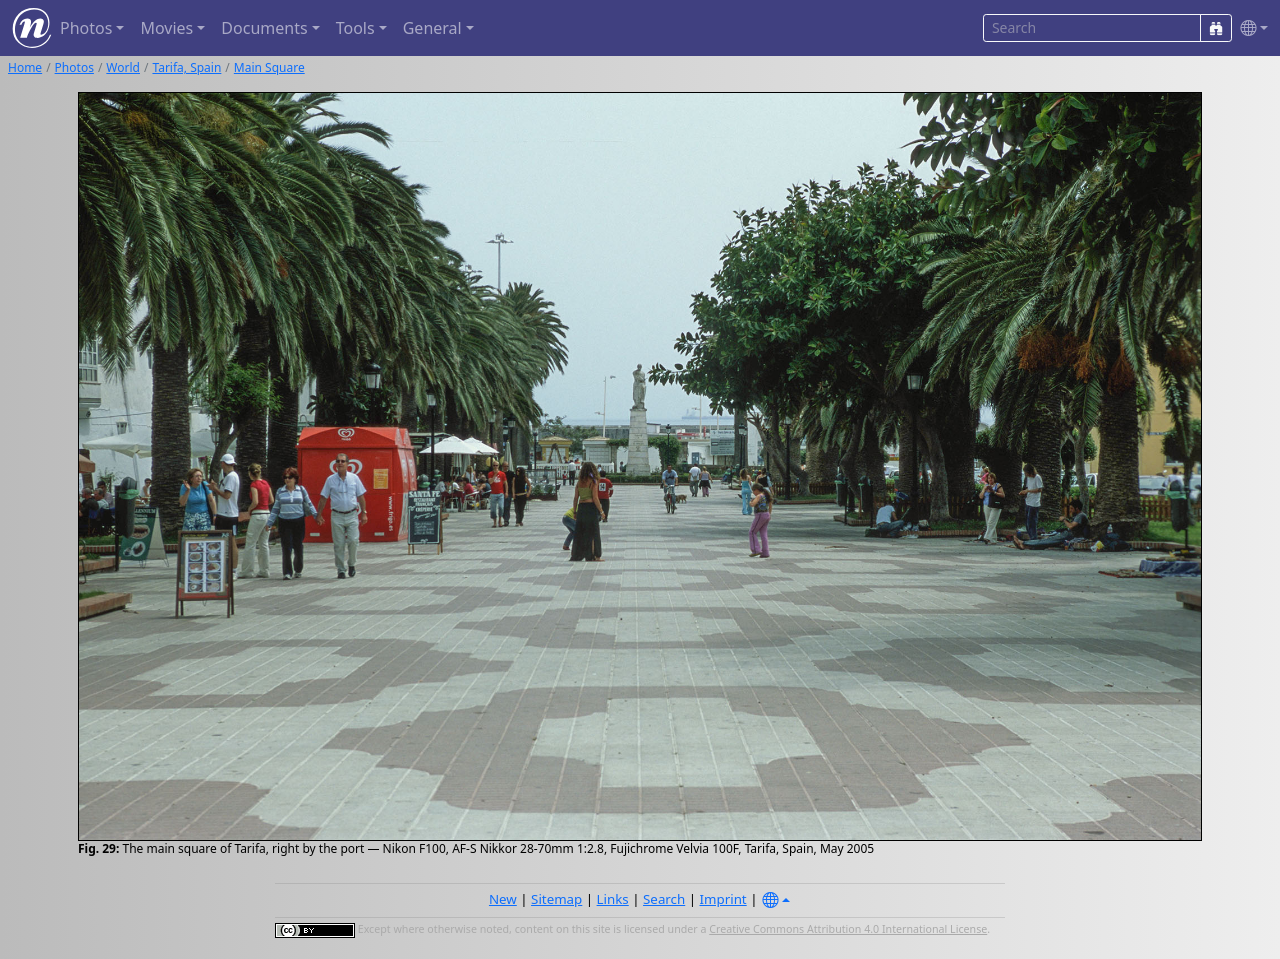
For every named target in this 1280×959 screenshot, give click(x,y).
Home (25, 67)
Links (613, 899)
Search (664, 899)
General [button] (432, 28)
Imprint (723, 899)
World (123, 67)
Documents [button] (264, 28)
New (503, 899)
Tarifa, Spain (186, 67)
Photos (74, 67)
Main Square (269, 67)
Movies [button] (166, 28)
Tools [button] (355, 28)
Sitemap (556, 899)
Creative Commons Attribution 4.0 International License (848, 929)
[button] (1250, 28)
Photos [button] (86, 28)
